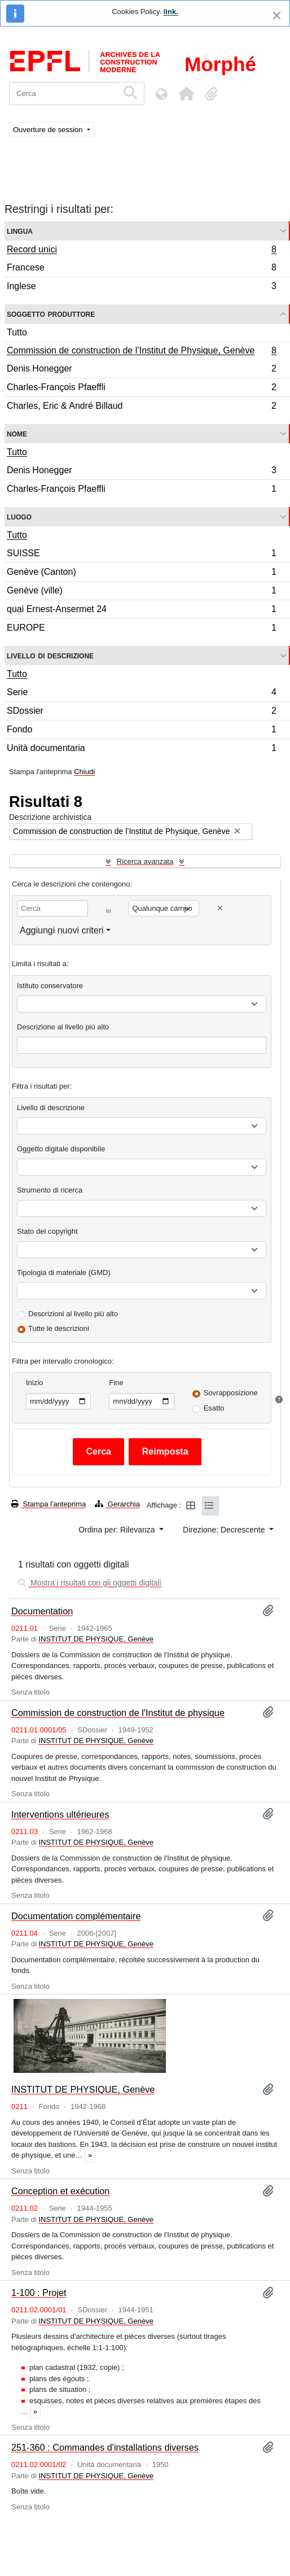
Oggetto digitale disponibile (61, 1149)
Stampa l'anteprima (48, 1504)
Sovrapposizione (231, 1393)
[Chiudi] (276, 15)
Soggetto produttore (51, 313)
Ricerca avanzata (145, 861)
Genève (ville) (141, 592)
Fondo (141, 731)
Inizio (34, 1382)
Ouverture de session (49, 129)
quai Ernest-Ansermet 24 (141, 610)
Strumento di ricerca (49, 1190)
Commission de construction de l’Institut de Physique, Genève (141, 352)
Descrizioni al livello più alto (73, 1313)
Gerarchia (117, 1504)
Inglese (141, 287)
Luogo (19, 516)
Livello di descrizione (50, 655)
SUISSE (141, 555)
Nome (17, 433)
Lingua (20, 230)
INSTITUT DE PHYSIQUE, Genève (95, 1639)
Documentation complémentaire (75, 1916)
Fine (116, 1382)
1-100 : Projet (39, 2292)
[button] (186, 93)
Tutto (17, 332)
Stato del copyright (47, 1231)
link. (171, 11)
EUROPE (141, 629)
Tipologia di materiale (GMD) (64, 1272)
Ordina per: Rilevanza (117, 1529)
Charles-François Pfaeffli (141, 389)
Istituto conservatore (50, 985)
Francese (141, 269)
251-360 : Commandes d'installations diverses (105, 2447)
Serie (141, 694)
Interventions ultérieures (60, 1814)
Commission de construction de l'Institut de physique (118, 1713)
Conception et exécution (60, 2191)
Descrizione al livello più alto (63, 1027)
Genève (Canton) (141, 573)
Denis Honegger (141, 370)
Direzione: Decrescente (225, 1529)
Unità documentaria (141, 749)
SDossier (141, 712)
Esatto (214, 1408)
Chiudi (84, 771)
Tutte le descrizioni (58, 1328)
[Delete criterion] (220, 908)
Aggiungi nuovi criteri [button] (62, 930)
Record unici (141, 251)
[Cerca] (63, 93)
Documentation (42, 1611)
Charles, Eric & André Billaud (141, 407)
